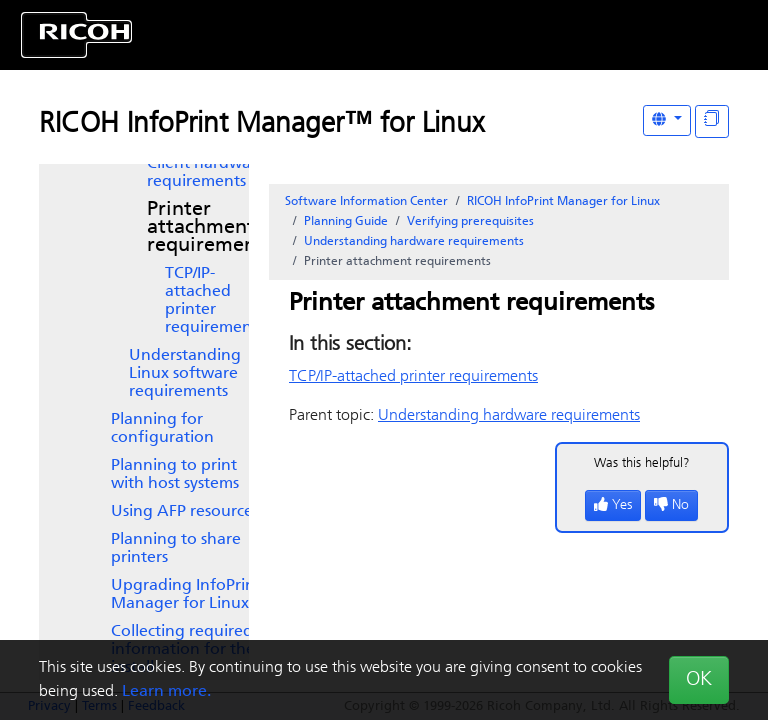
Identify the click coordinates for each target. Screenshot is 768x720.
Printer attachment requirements (209, 228)
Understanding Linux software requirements (185, 374)
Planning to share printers (176, 549)
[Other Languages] (667, 120)
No (671, 505)
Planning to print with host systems (175, 475)
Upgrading (186, 595)
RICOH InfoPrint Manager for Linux (563, 202)
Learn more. (166, 692)
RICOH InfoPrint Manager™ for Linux (261, 125)
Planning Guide (346, 222)
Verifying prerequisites (470, 222)
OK (699, 680)
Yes (613, 505)
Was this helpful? (642, 463)
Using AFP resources (185, 512)
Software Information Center (366, 202)
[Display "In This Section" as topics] (712, 121)
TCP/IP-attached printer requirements (214, 301)
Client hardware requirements (206, 173)
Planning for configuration (162, 429)
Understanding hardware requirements (414, 242)
